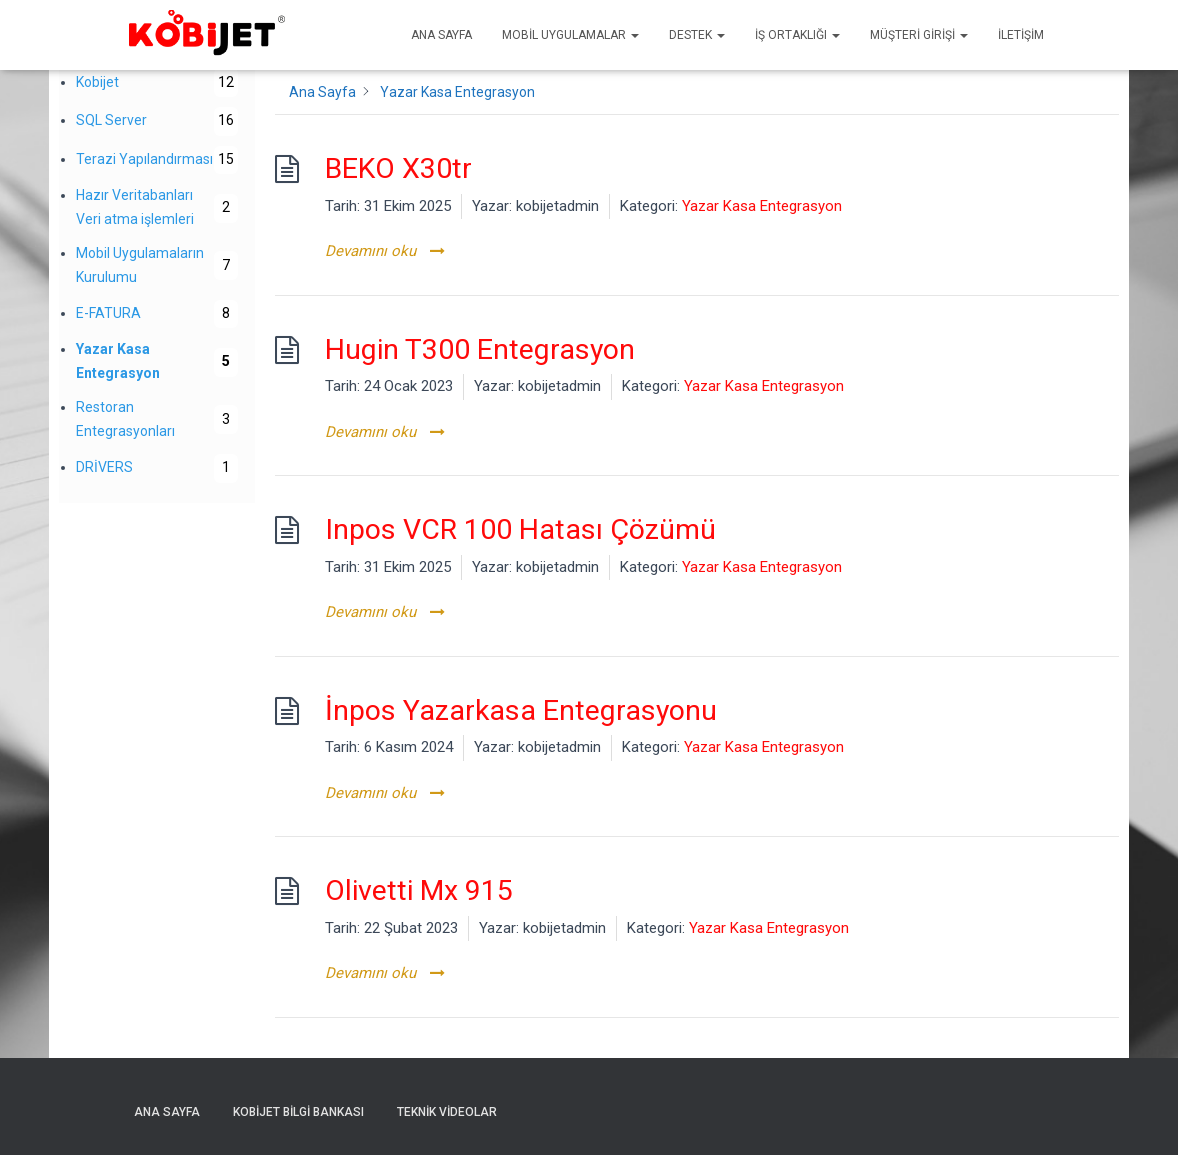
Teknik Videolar (447, 1112)
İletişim (1021, 35)
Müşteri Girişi (919, 35)
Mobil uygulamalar (570, 35)
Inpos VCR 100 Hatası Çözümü (520, 529)
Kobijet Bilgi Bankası (298, 1112)
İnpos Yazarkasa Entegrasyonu (521, 710)
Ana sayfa (441, 35)
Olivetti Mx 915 (419, 890)
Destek (697, 35)
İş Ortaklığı (797, 35)
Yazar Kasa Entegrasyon (762, 206)
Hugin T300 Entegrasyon (480, 349)
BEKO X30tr (398, 168)
